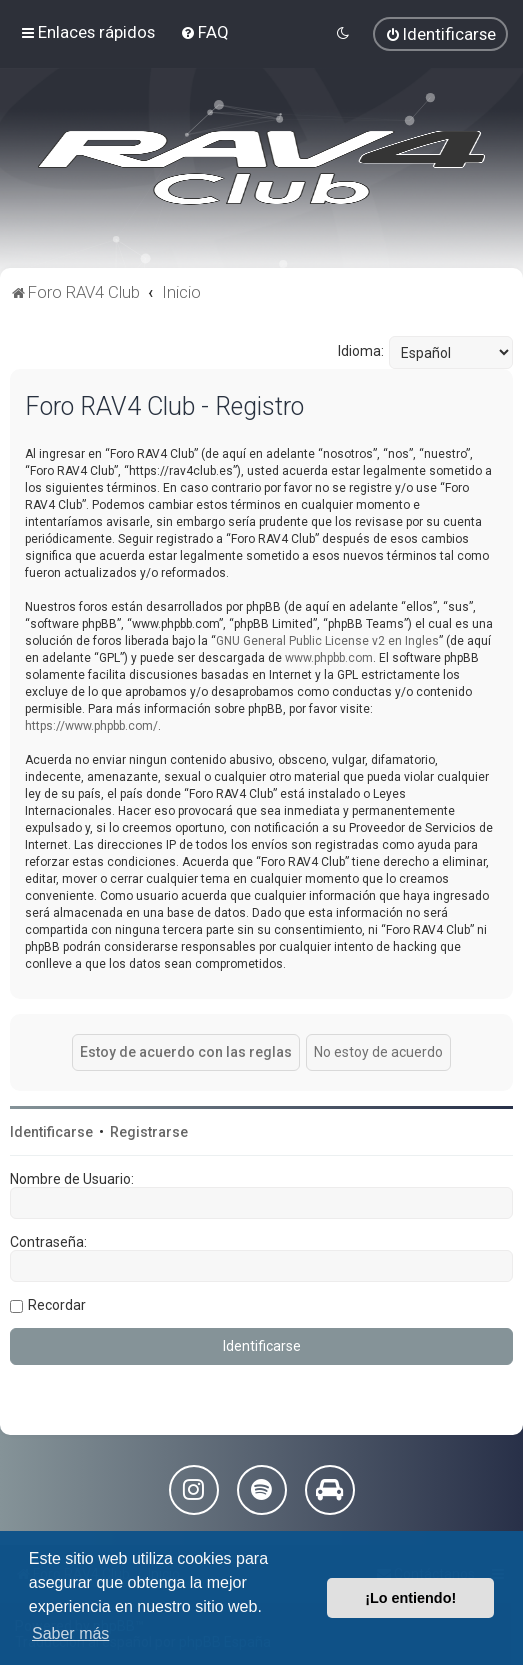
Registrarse (149, 1132)
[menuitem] (204, 32)
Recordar (57, 1305)
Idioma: (361, 351)
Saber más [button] (70, 1633)
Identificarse (51, 1132)
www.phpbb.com (329, 658)
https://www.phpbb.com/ (91, 726)
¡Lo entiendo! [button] (410, 1598)
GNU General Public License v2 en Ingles (327, 641)
